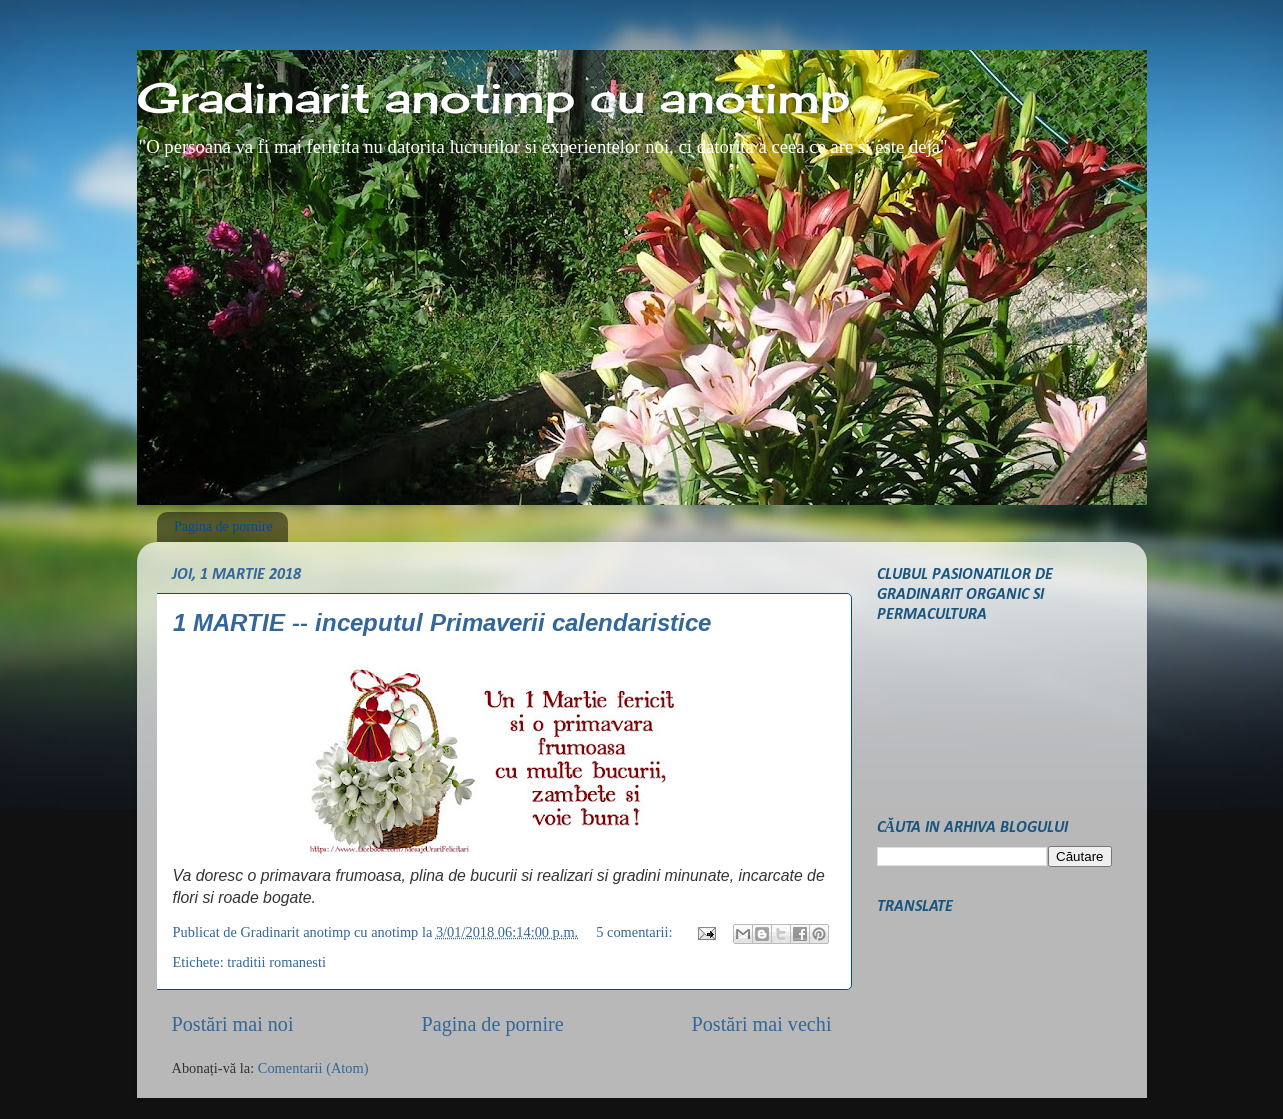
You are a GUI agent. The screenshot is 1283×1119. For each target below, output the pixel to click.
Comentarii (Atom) (313, 1068)
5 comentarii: (636, 932)
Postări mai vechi (762, 1024)
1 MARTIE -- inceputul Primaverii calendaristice (442, 622)
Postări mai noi (233, 1024)
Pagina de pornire (223, 526)
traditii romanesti (276, 962)
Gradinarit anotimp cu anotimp (493, 97)
